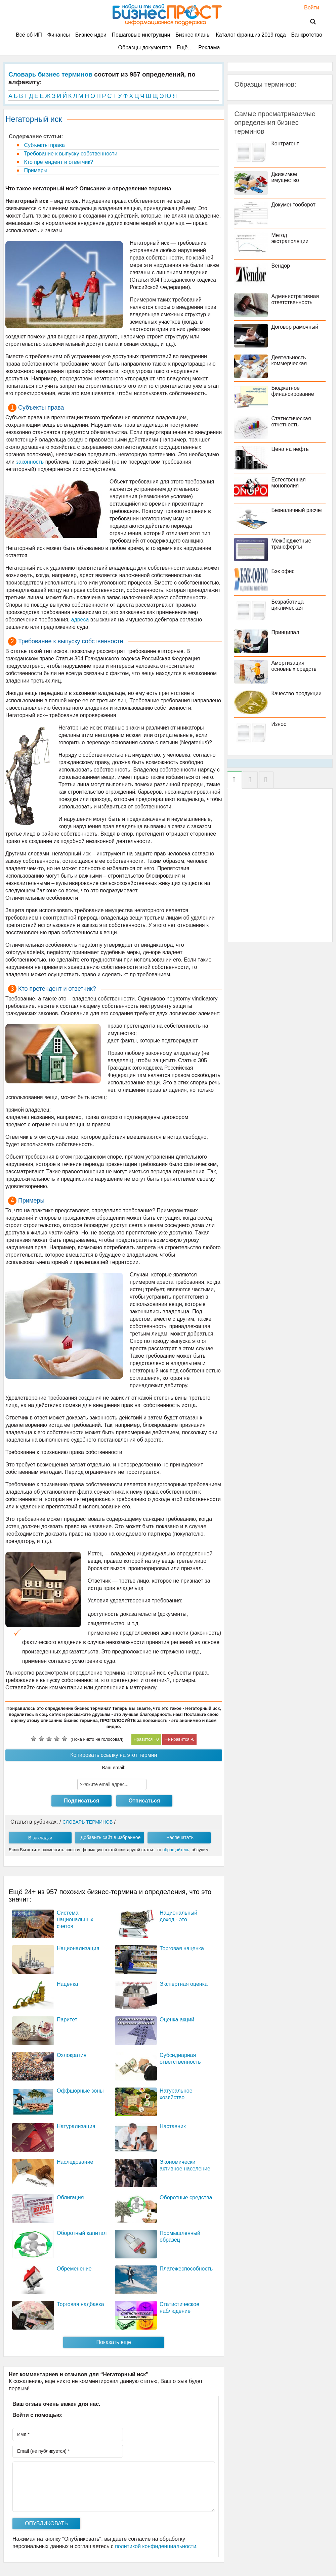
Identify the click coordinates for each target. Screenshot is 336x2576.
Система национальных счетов (75, 1919)
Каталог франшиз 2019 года (251, 35)
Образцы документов (144, 47)
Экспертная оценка (184, 1984)
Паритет (67, 2019)
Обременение (74, 2268)
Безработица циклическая (287, 605)
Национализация (78, 1948)
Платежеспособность (186, 2268)
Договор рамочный (294, 327)
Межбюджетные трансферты (291, 544)
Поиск (308, 22)
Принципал (285, 632)
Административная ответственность (295, 299)
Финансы (58, 35)
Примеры (35, 170)
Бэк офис (282, 571)
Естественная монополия (288, 482)
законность (30, 462)
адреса (80, 619)
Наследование (75, 2162)
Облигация (70, 2197)
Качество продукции (296, 693)
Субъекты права (44, 145)
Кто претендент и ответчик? (58, 162)
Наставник (173, 2126)
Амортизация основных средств (294, 666)
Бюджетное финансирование (292, 391)
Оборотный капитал (82, 2233)
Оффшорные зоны (80, 2091)
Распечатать (180, 1837)
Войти (308, 7)
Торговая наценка (182, 1948)
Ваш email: (114, 1767)
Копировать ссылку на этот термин (113, 1755)
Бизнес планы (192, 35)
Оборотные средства (186, 2197)
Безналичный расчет (297, 510)
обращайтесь (175, 1849)
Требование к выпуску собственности (70, 153)
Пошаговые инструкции (141, 35)
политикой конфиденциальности (155, 2546)
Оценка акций (177, 2019)
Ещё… (185, 47)
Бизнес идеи (91, 35)
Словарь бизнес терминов (50, 74)
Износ (278, 724)
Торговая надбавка (80, 2304)
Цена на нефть (289, 449)
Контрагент (285, 143)
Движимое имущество (285, 177)
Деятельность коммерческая (289, 360)
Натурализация (76, 2126)
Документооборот (293, 204)
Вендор (280, 266)
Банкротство (306, 35)
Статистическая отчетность (291, 421)
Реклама (209, 47)
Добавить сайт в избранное (111, 1837)
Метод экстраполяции (289, 238)
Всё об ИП (29, 35)
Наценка (67, 1984)
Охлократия (71, 2055)
